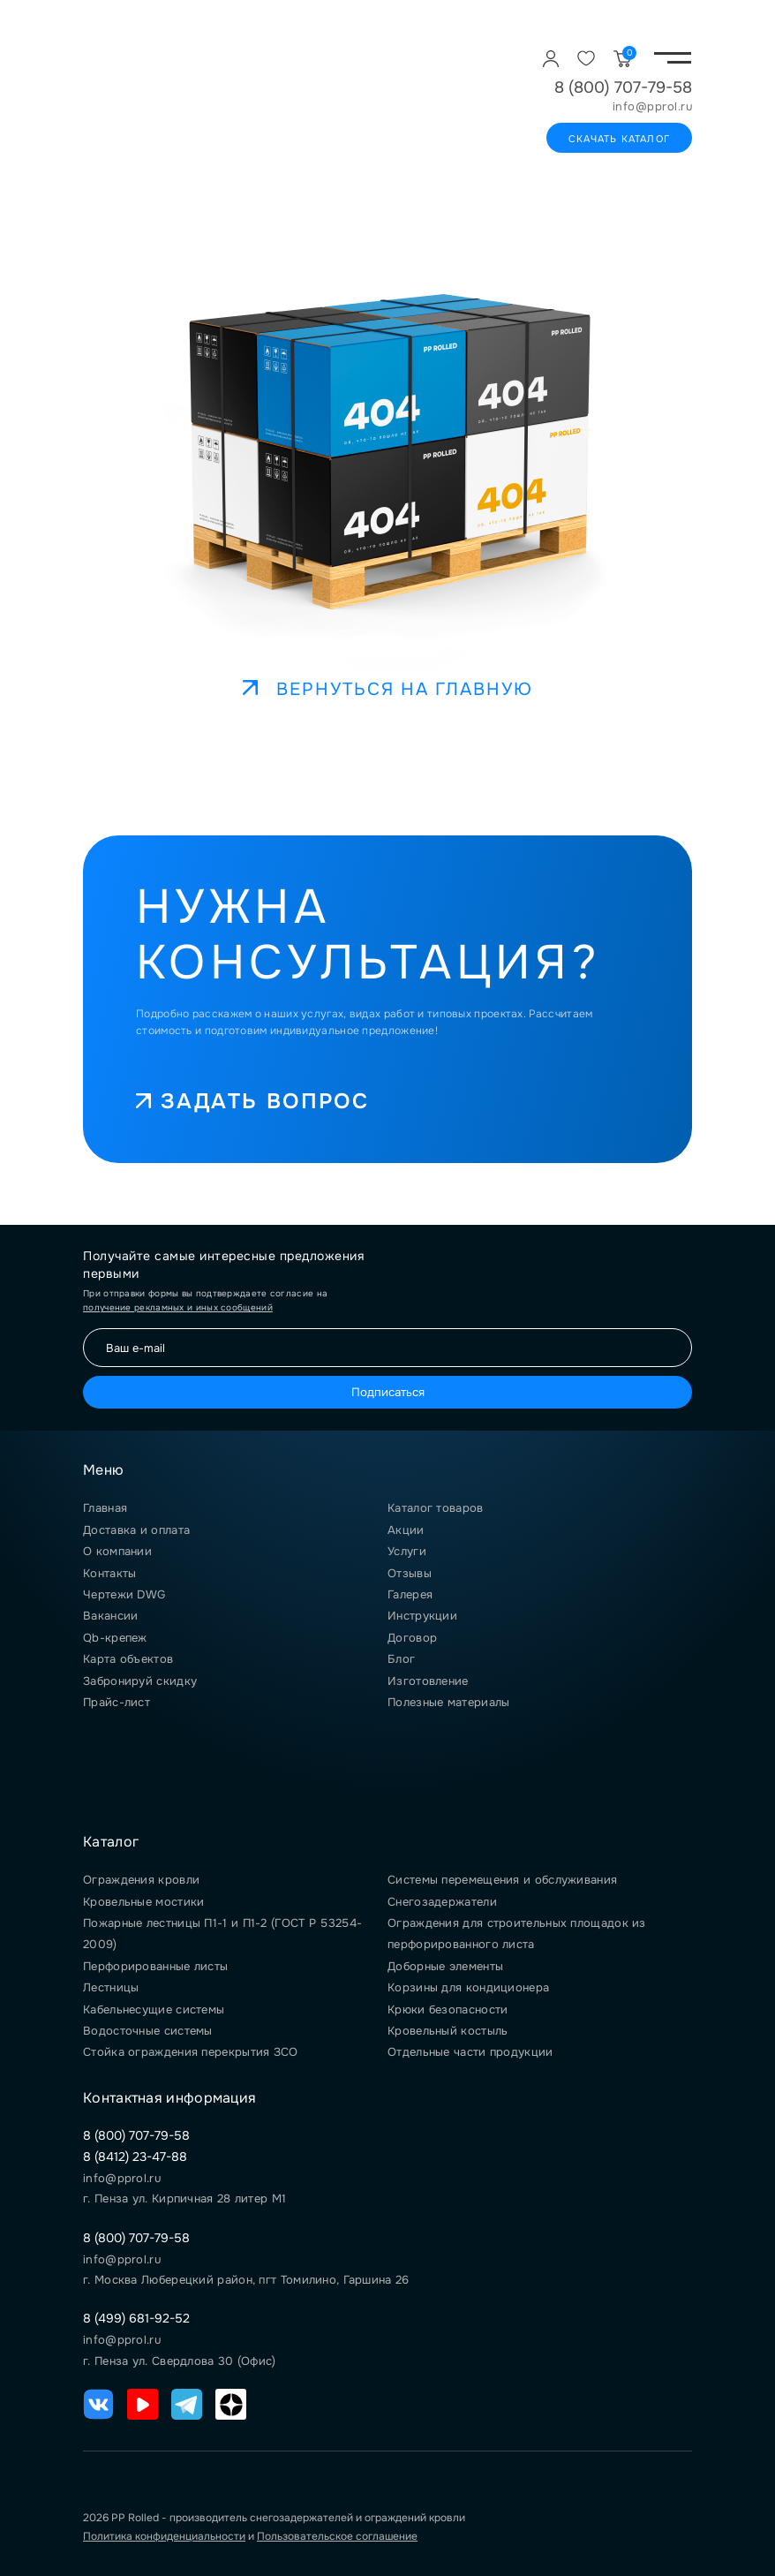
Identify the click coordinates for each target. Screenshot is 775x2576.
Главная (105, 1507)
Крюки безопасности (448, 2009)
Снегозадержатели (442, 1901)
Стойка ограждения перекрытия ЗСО (190, 2051)
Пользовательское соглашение (337, 2536)
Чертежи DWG (124, 1594)
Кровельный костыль (448, 2030)
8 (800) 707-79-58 (623, 87)
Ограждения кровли (141, 1879)
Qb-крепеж (115, 1637)
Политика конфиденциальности (164, 2536)
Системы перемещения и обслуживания (502, 1879)
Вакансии (110, 1615)
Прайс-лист (116, 1702)
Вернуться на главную (388, 689)
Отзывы (410, 1573)
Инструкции (422, 1615)
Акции (406, 1529)
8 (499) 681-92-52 (136, 2318)
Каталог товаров (436, 1507)
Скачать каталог (619, 138)
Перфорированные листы (155, 1966)
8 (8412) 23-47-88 (135, 2156)
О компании (117, 1551)
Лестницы (111, 1987)
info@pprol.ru (653, 107)
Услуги (407, 1551)
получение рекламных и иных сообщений (178, 1307)
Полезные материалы (448, 1702)
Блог (401, 1658)
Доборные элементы (445, 1966)
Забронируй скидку (140, 1680)
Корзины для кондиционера (468, 1987)
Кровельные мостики (143, 1901)
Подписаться (388, 1392)
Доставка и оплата (136, 1529)
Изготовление (428, 1680)
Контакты (109, 1573)
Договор (412, 1637)
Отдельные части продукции (470, 2051)
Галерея (410, 1594)
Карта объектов (128, 1658)
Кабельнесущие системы (153, 2009)
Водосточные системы (148, 2030)
